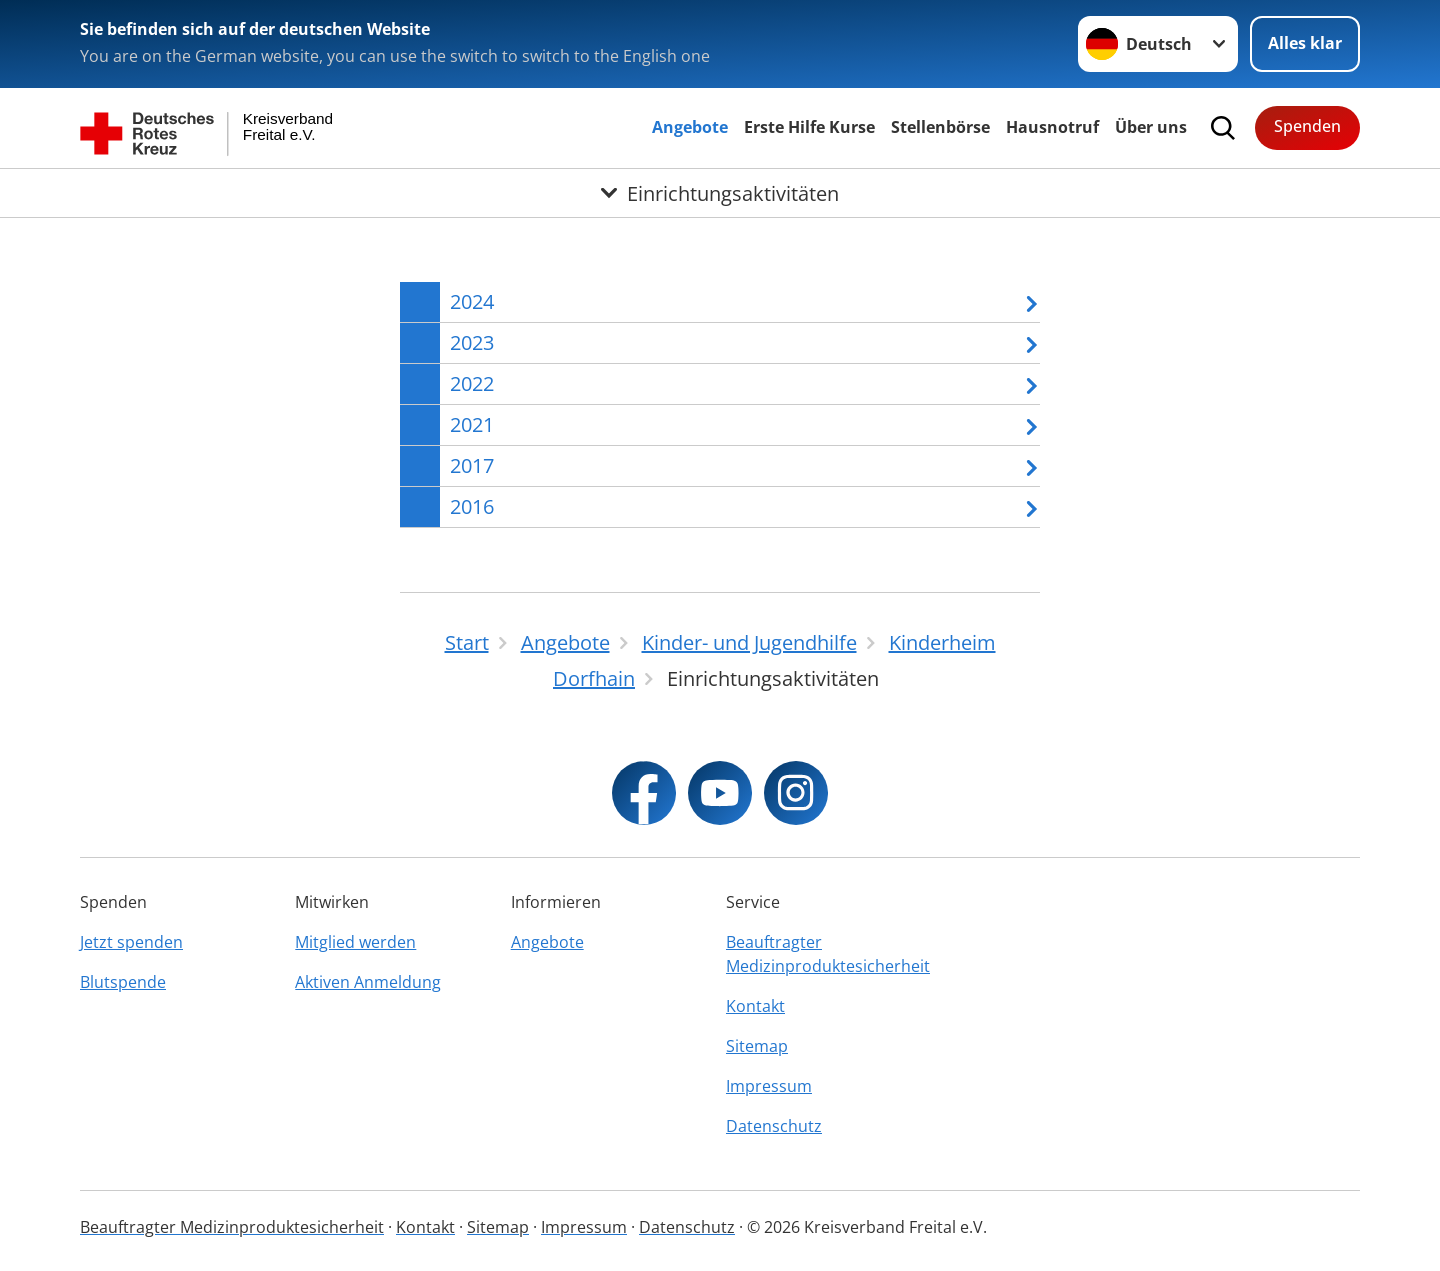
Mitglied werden (355, 942)
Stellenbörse (940, 127)
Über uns (1151, 127)
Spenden (1307, 126)
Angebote (690, 127)
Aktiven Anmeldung (368, 982)
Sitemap (757, 1046)
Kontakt (755, 1006)
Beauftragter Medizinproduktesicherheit (827, 954)
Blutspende (123, 982)
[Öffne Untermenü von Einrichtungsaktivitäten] (720, 193)
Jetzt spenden (131, 942)
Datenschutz (774, 1126)
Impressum (769, 1086)
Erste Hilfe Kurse (809, 127)
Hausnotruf (1052, 127)
